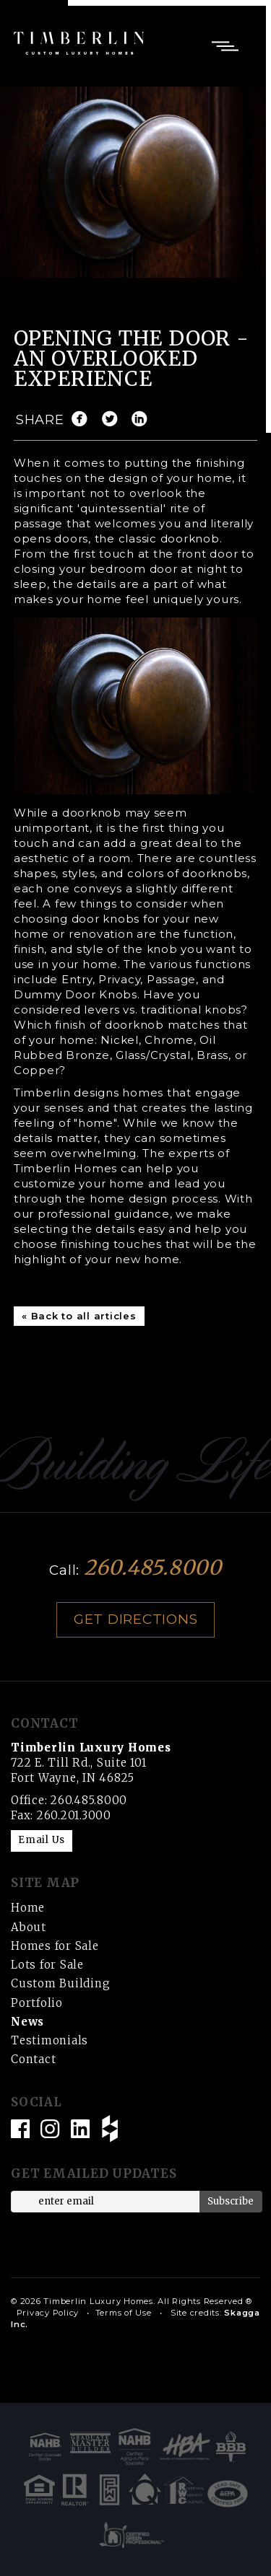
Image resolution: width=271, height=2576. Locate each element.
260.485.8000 (153, 1568)
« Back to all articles (79, 1316)
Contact (33, 2059)
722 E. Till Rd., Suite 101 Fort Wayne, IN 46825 (91, 1763)
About (28, 1927)
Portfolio (37, 2003)
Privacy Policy (48, 2313)
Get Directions (136, 1619)
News (27, 2021)
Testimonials (49, 2040)
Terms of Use (123, 2313)
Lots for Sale (47, 1964)
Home (28, 1908)
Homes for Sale (55, 1946)
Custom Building (60, 1983)
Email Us (41, 1840)
